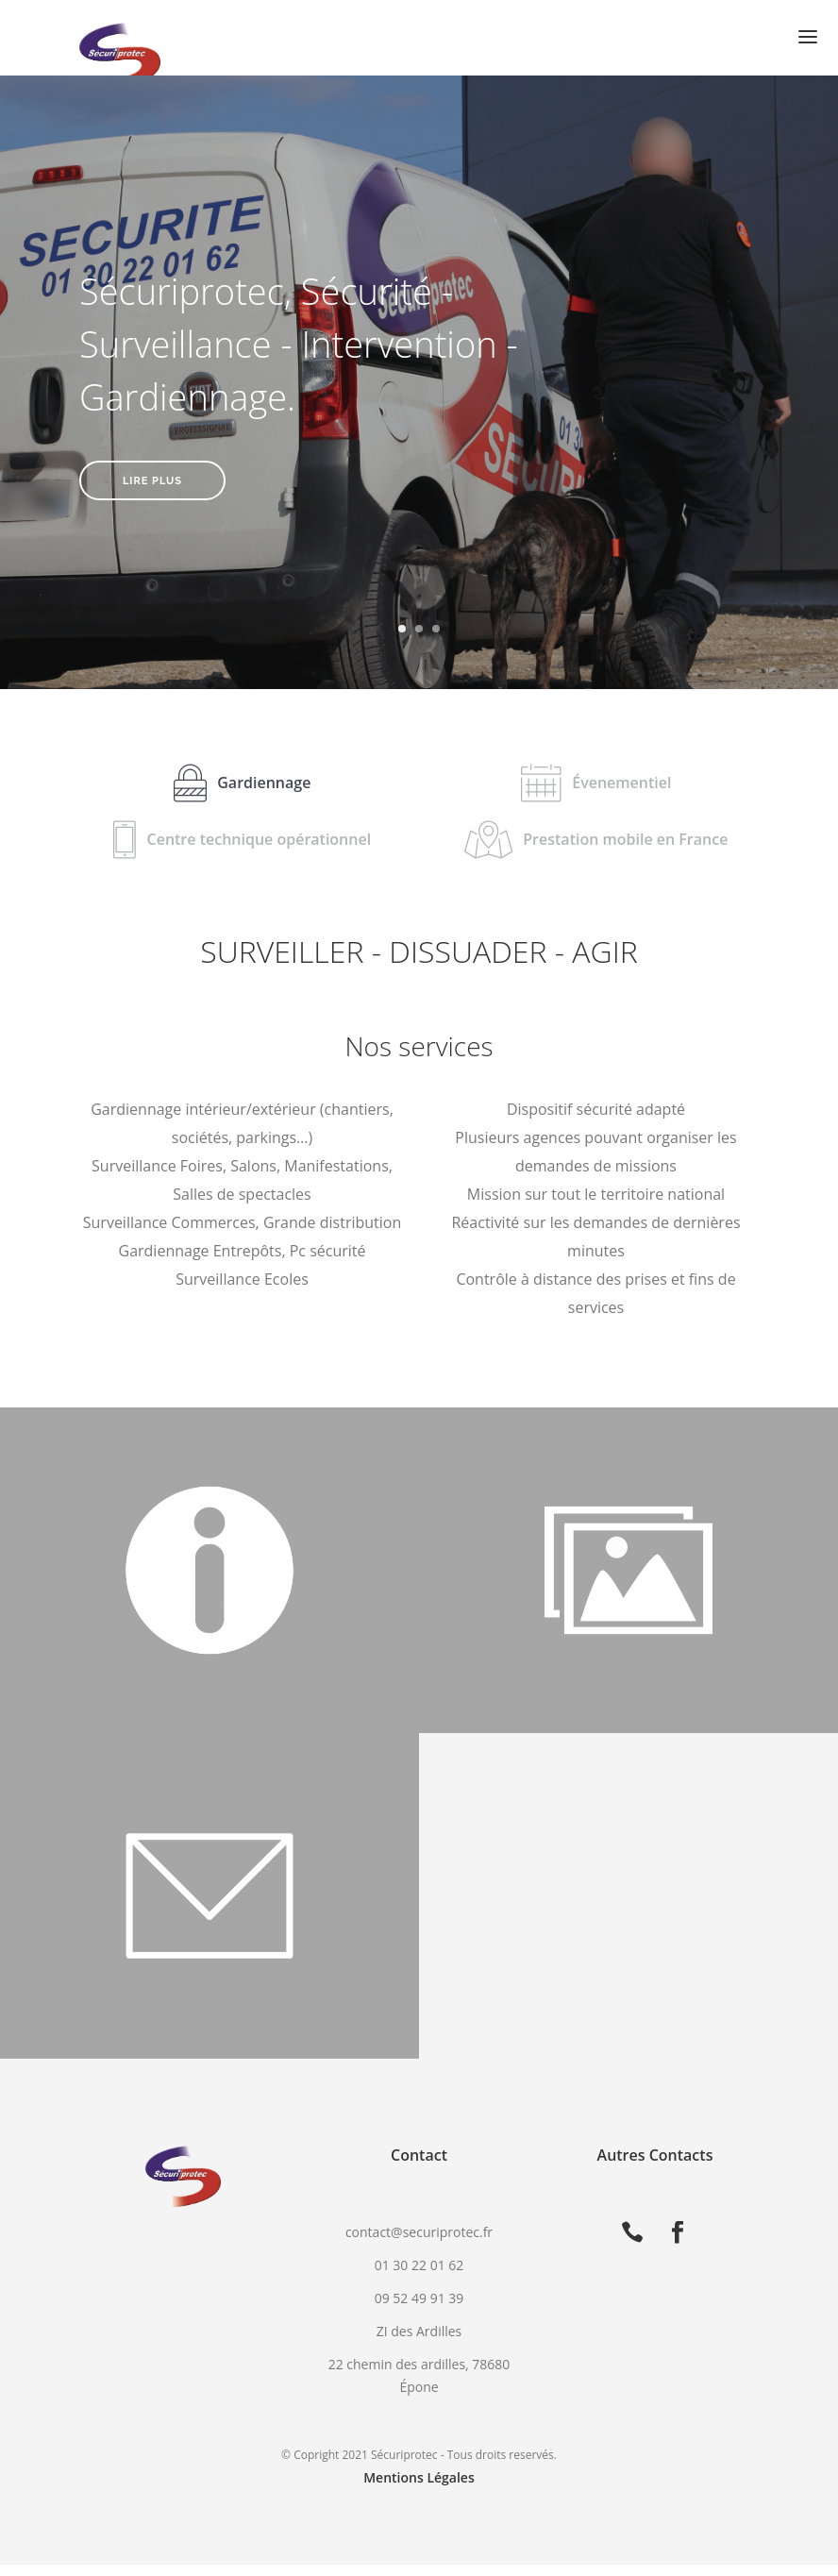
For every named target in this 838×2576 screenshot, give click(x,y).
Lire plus (152, 481)
